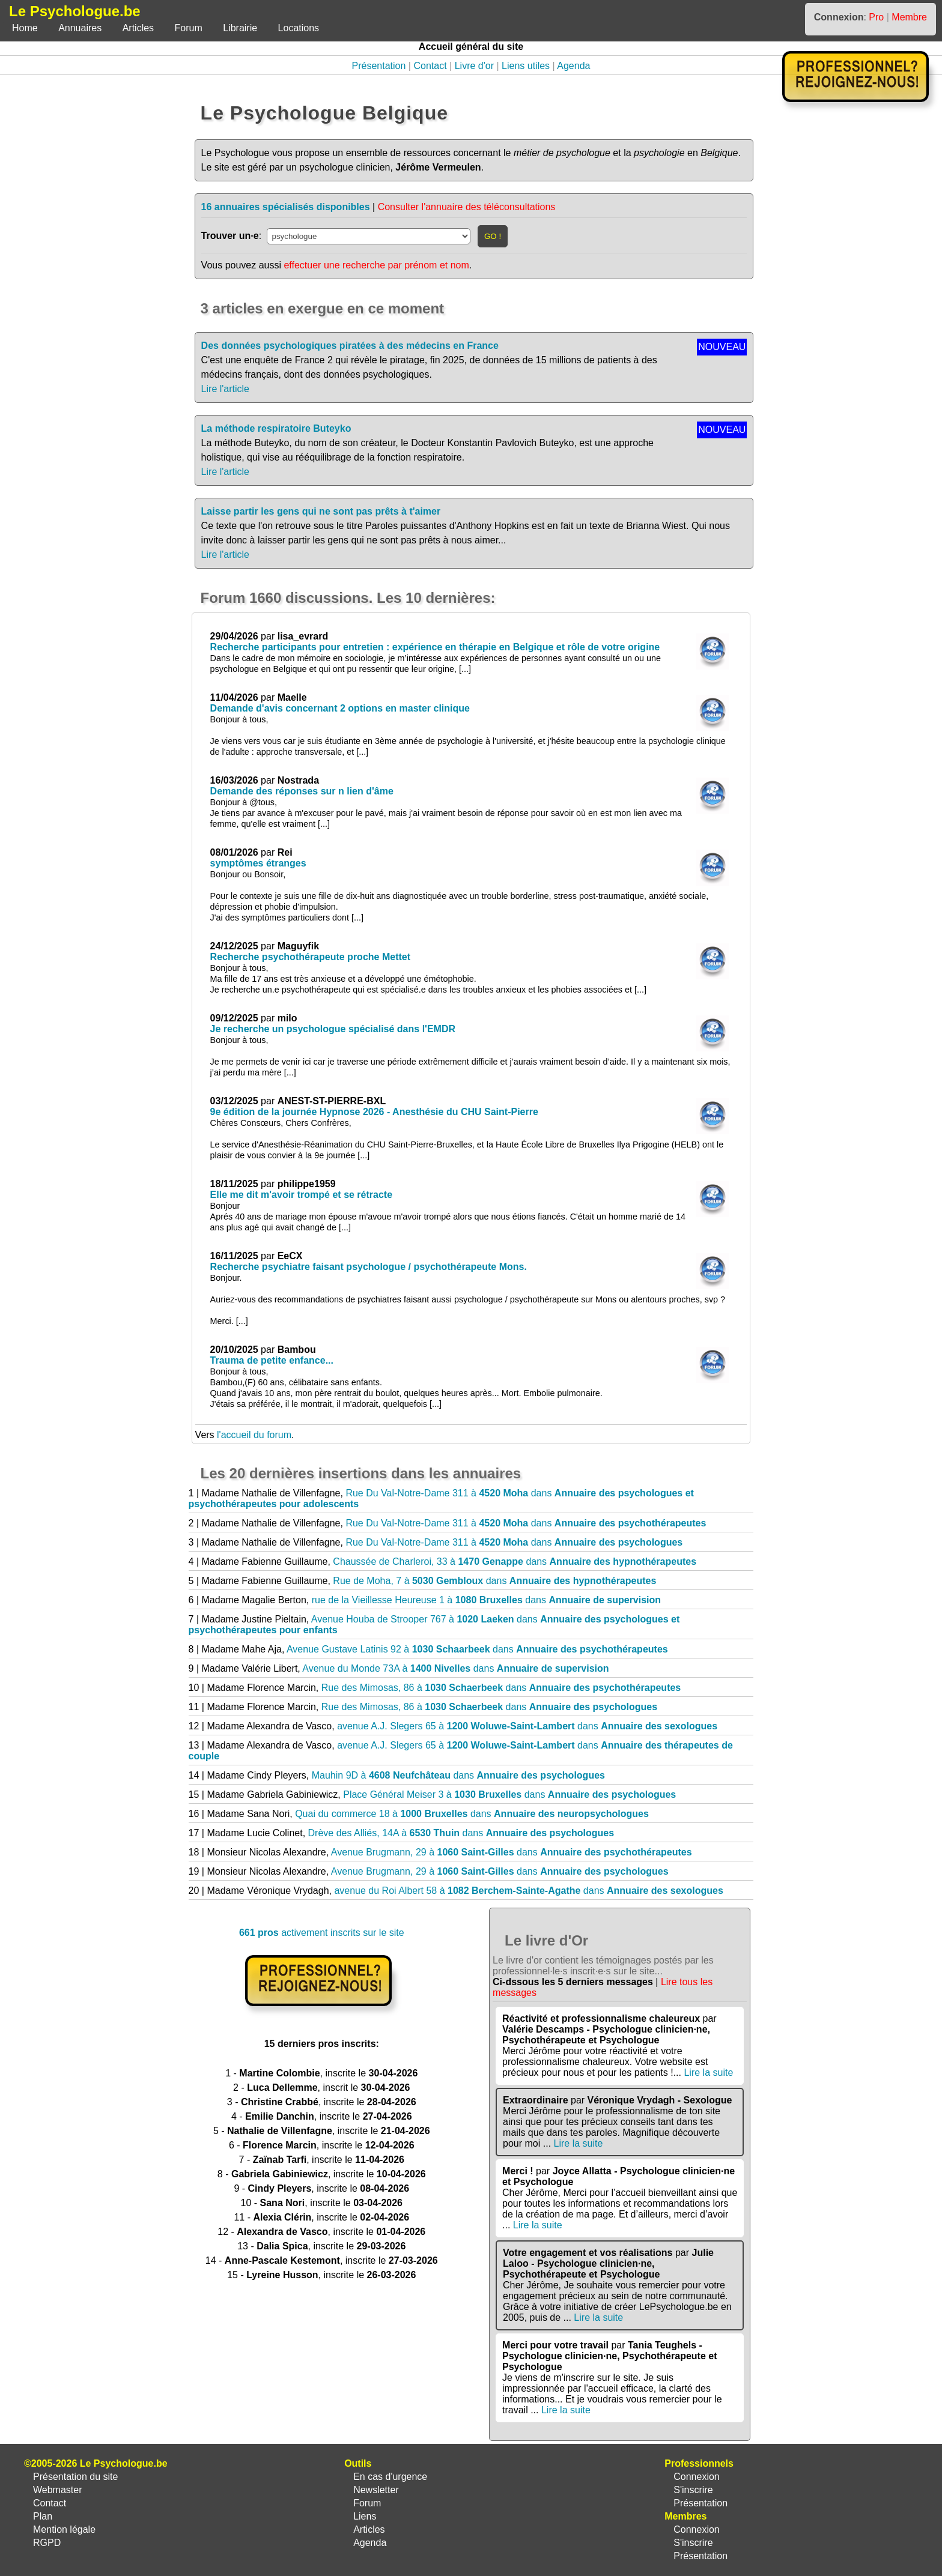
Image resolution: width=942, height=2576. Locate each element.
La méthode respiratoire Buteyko (276, 428)
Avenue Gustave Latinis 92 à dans (477, 1649)
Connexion (696, 2477)
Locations (299, 28)
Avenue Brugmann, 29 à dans (511, 1852)
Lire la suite (708, 2072)
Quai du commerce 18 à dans (472, 1814)
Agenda (573, 66)
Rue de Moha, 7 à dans (494, 1581)
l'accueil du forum (254, 1435)
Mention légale (64, 2529)
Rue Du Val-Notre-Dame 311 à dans (525, 1523)
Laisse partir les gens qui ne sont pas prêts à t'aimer (321, 511)
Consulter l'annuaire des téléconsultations (467, 207)
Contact (429, 66)
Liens (364, 2516)
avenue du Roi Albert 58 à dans (528, 1890)
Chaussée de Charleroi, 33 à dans (514, 1561)
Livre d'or (474, 66)
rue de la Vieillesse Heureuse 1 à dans (486, 1600)
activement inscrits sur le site (321, 1932)
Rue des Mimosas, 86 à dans (501, 1688)
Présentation (379, 66)
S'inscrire (693, 2490)
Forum (188, 28)
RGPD (47, 2543)
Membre (909, 17)
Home (25, 28)
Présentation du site (75, 2477)
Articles (138, 28)
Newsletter (376, 2490)
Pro (876, 17)
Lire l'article (225, 389)
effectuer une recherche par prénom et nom (376, 265)
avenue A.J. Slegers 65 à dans (527, 1726)
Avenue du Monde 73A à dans (455, 1668)
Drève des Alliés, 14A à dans (461, 1833)
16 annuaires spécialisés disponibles (285, 207)
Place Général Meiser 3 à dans (509, 1794)
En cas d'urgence (390, 2477)
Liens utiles (526, 66)
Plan (42, 2516)
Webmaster (57, 2490)
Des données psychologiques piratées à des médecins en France (350, 345)
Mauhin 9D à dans (458, 1775)
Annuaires (80, 28)
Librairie (240, 28)
